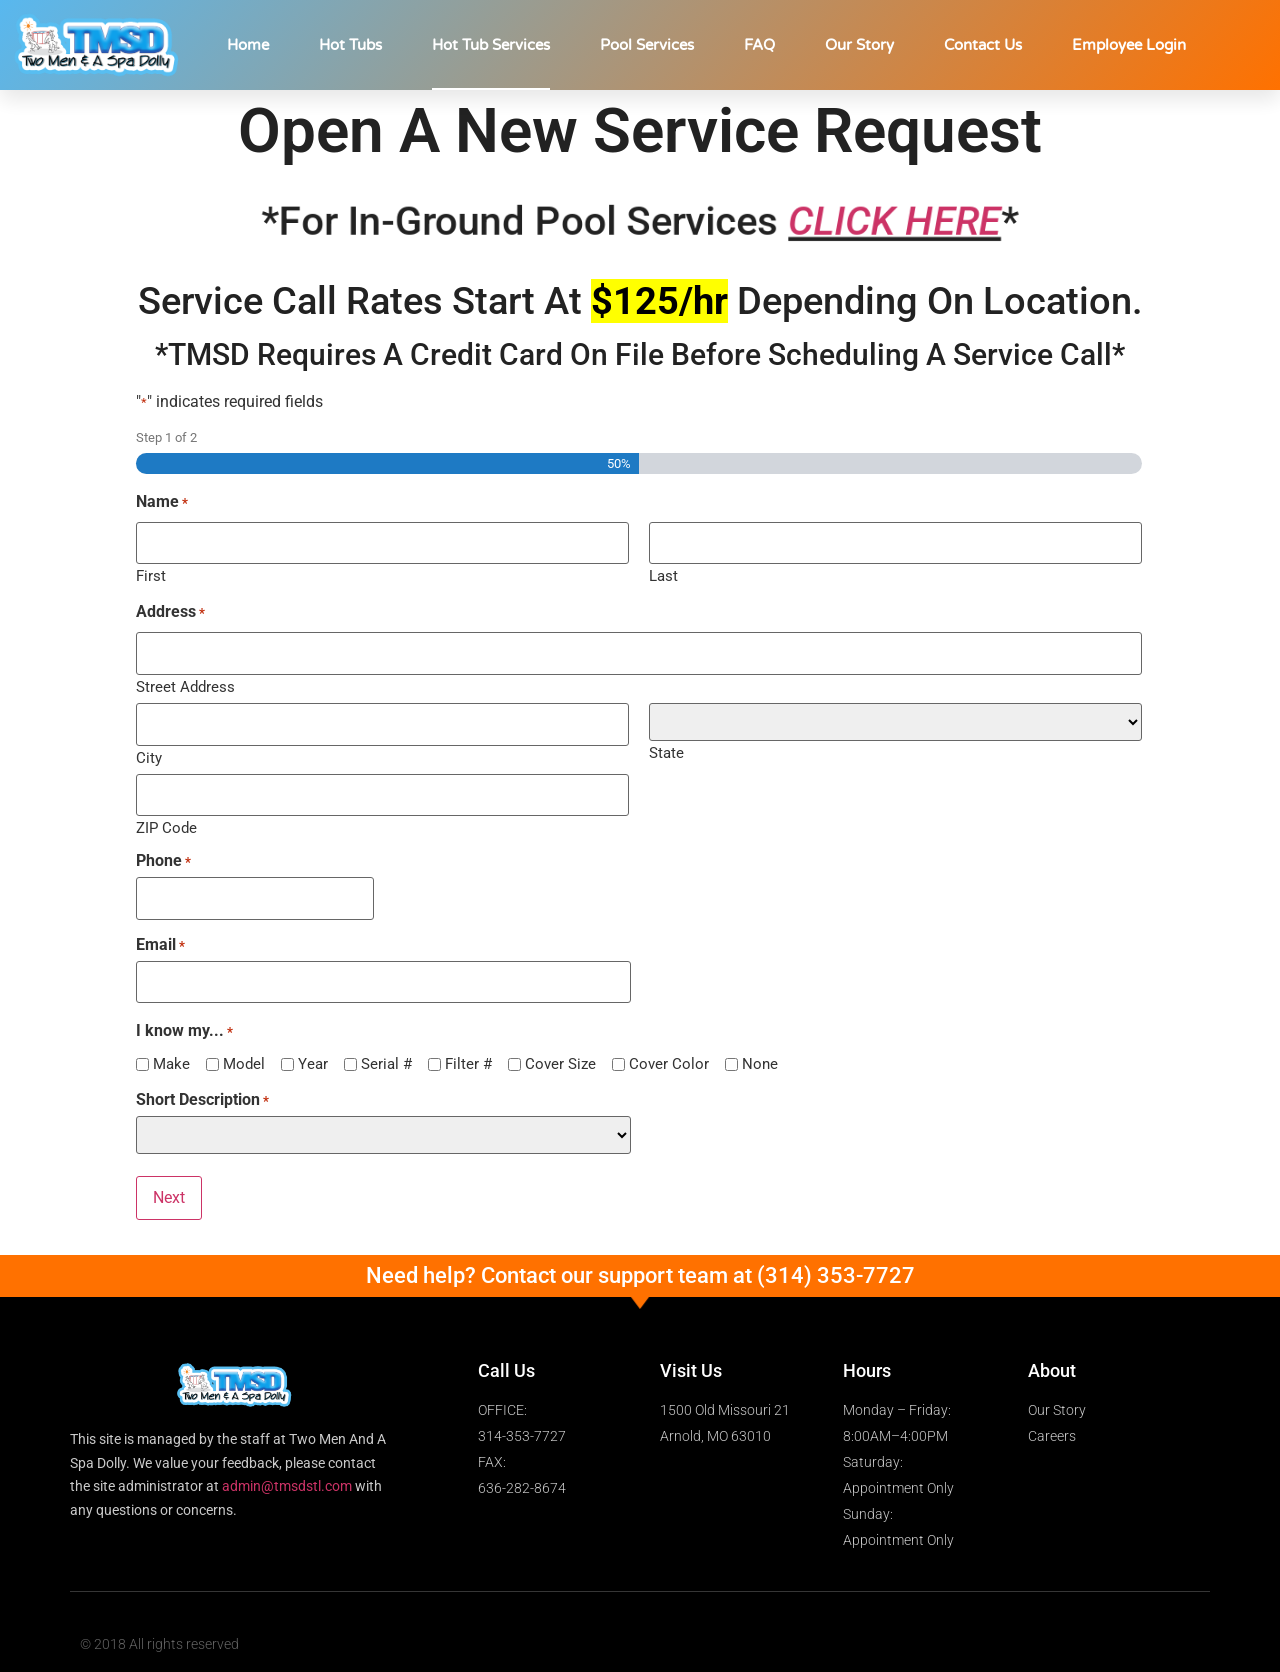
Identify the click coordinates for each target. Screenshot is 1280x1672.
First (151, 573)
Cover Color (669, 1050)
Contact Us (983, 45)
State (666, 748)
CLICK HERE (898, 222)
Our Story (859, 45)
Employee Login (1129, 45)
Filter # (468, 1050)
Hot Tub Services (491, 45)
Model (244, 1050)
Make (171, 1050)
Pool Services (647, 45)
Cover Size (560, 1050)
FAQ (759, 45)
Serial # (386, 1050)
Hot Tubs (350, 45)
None (760, 1050)
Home (248, 45)
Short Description (202, 1087)
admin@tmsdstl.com (287, 1471)
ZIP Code (166, 819)
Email (160, 934)
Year (313, 1050)
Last (663, 573)
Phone (163, 852)
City (149, 750)
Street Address (185, 682)
